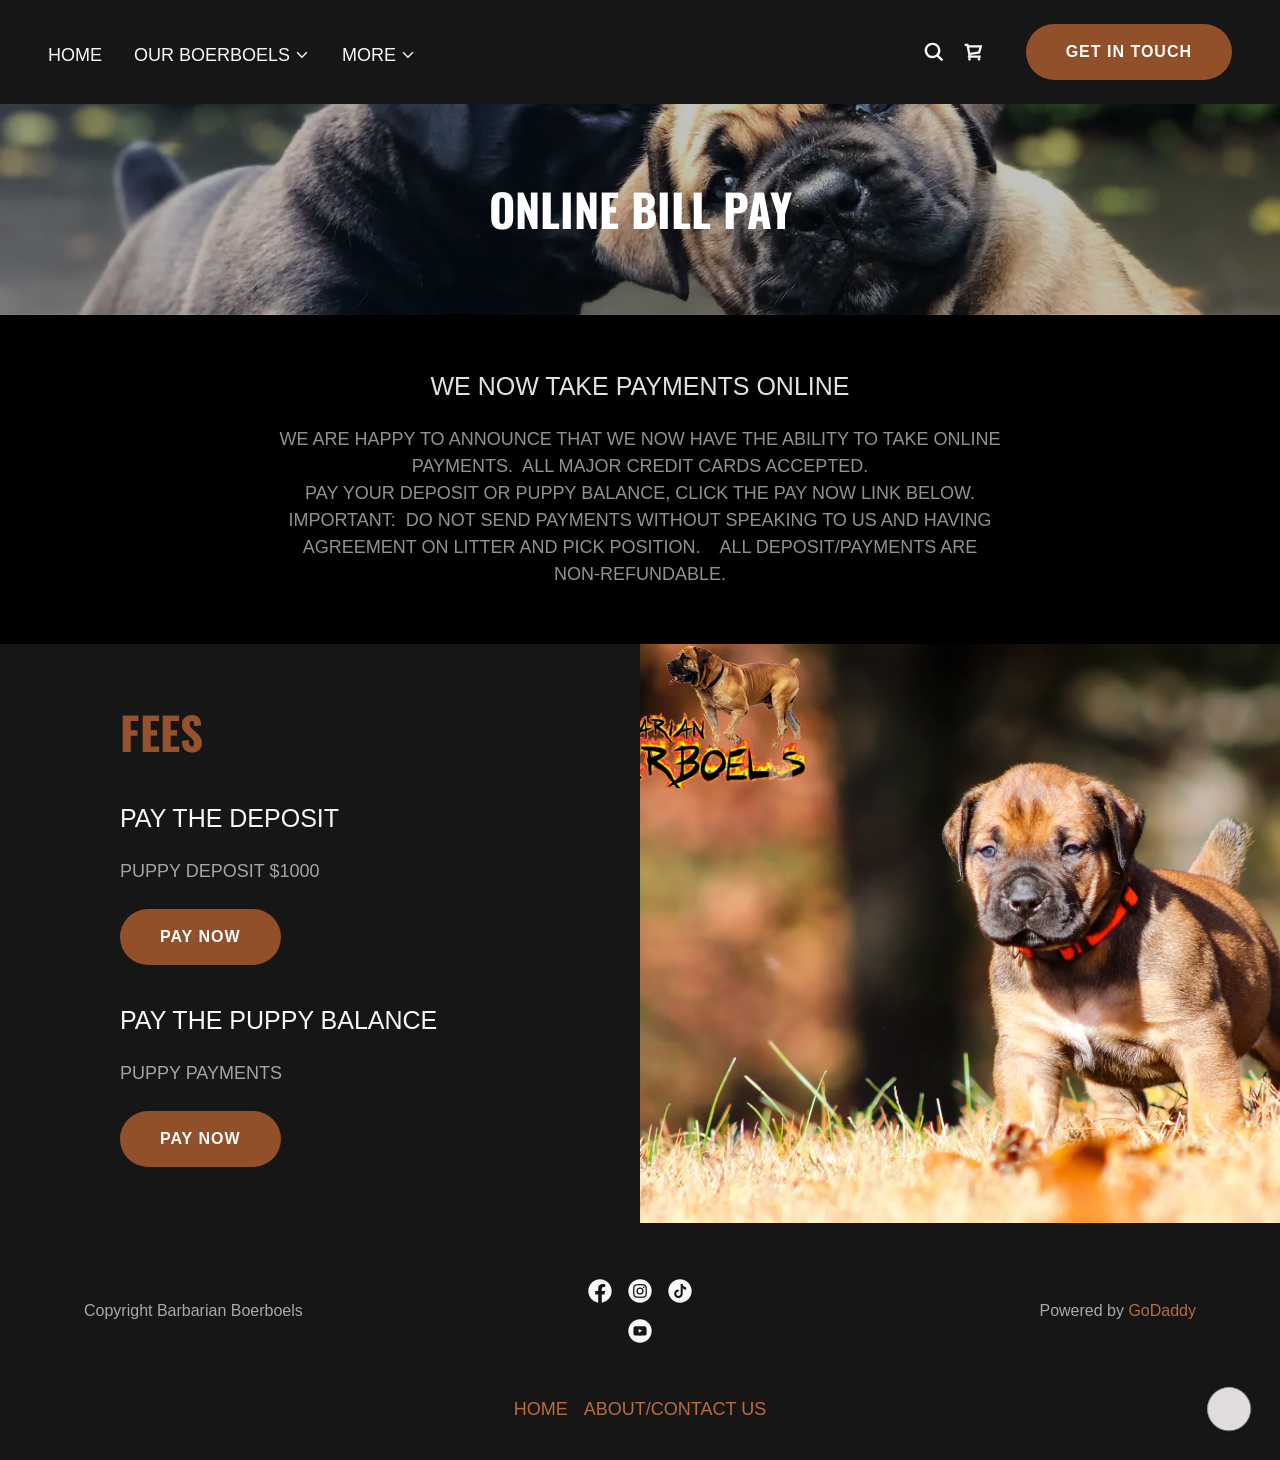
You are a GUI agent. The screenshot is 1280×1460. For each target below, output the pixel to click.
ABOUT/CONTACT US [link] (675, 1409)
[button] (222, 55)
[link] (974, 52)
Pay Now (200, 936)
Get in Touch (1129, 51)
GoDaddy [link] (1162, 1310)
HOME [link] (75, 55)
